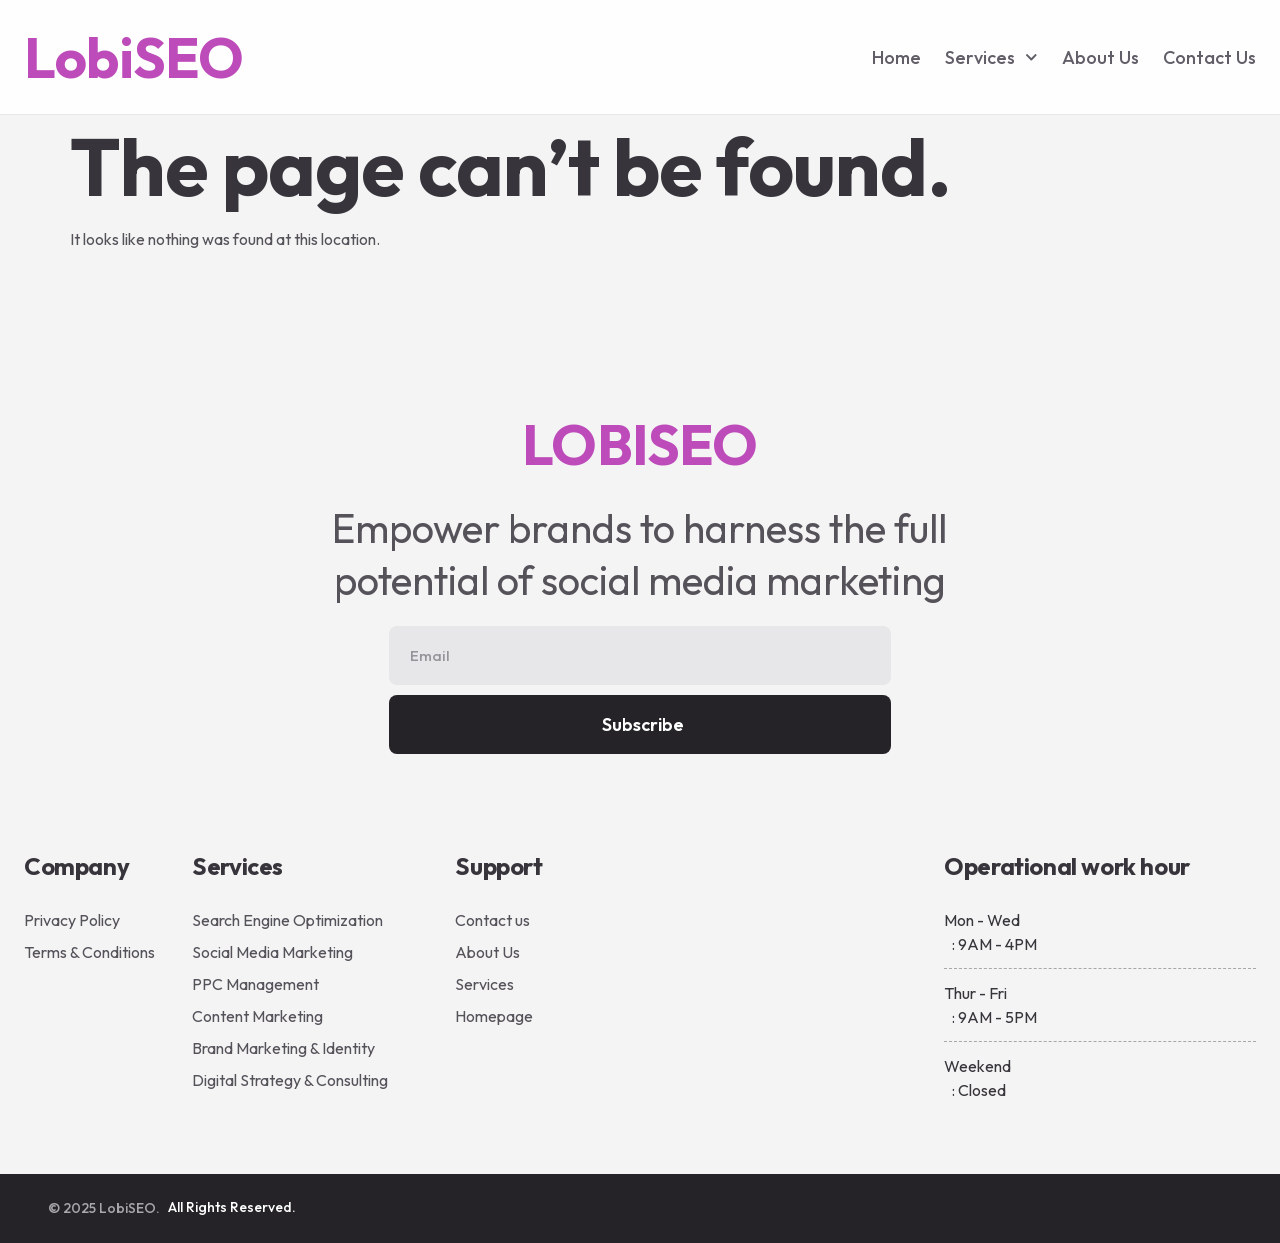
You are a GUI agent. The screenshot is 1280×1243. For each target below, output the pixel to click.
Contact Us (1209, 57)
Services (991, 57)
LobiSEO (133, 57)
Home (896, 57)
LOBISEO (639, 444)
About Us (1100, 57)
